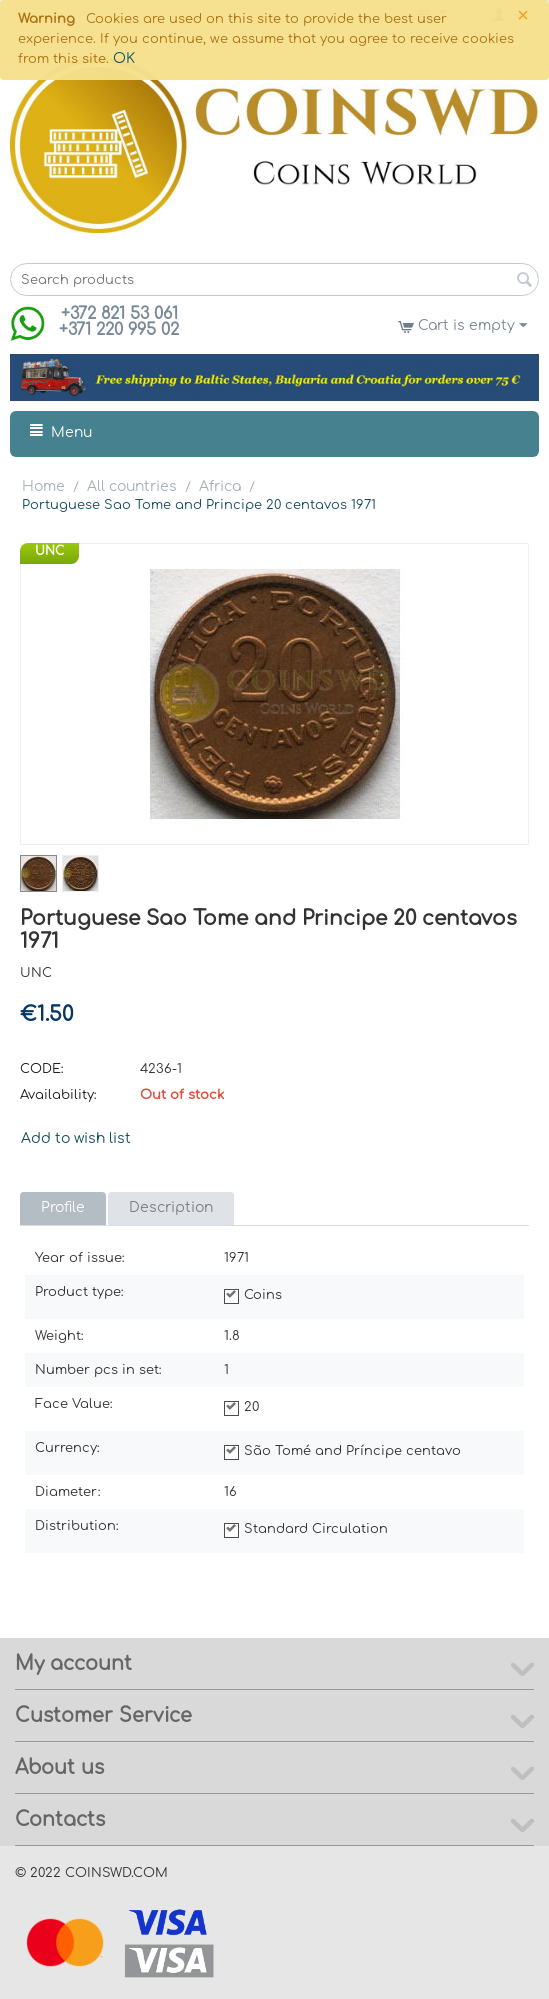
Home (43, 486)
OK (124, 58)
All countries (132, 486)
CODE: (42, 1069)
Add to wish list (76, 1138)
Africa (220, 486)
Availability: (58, 1095)
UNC (49, 551)
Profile (63, 1207)
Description (171, 1207)
